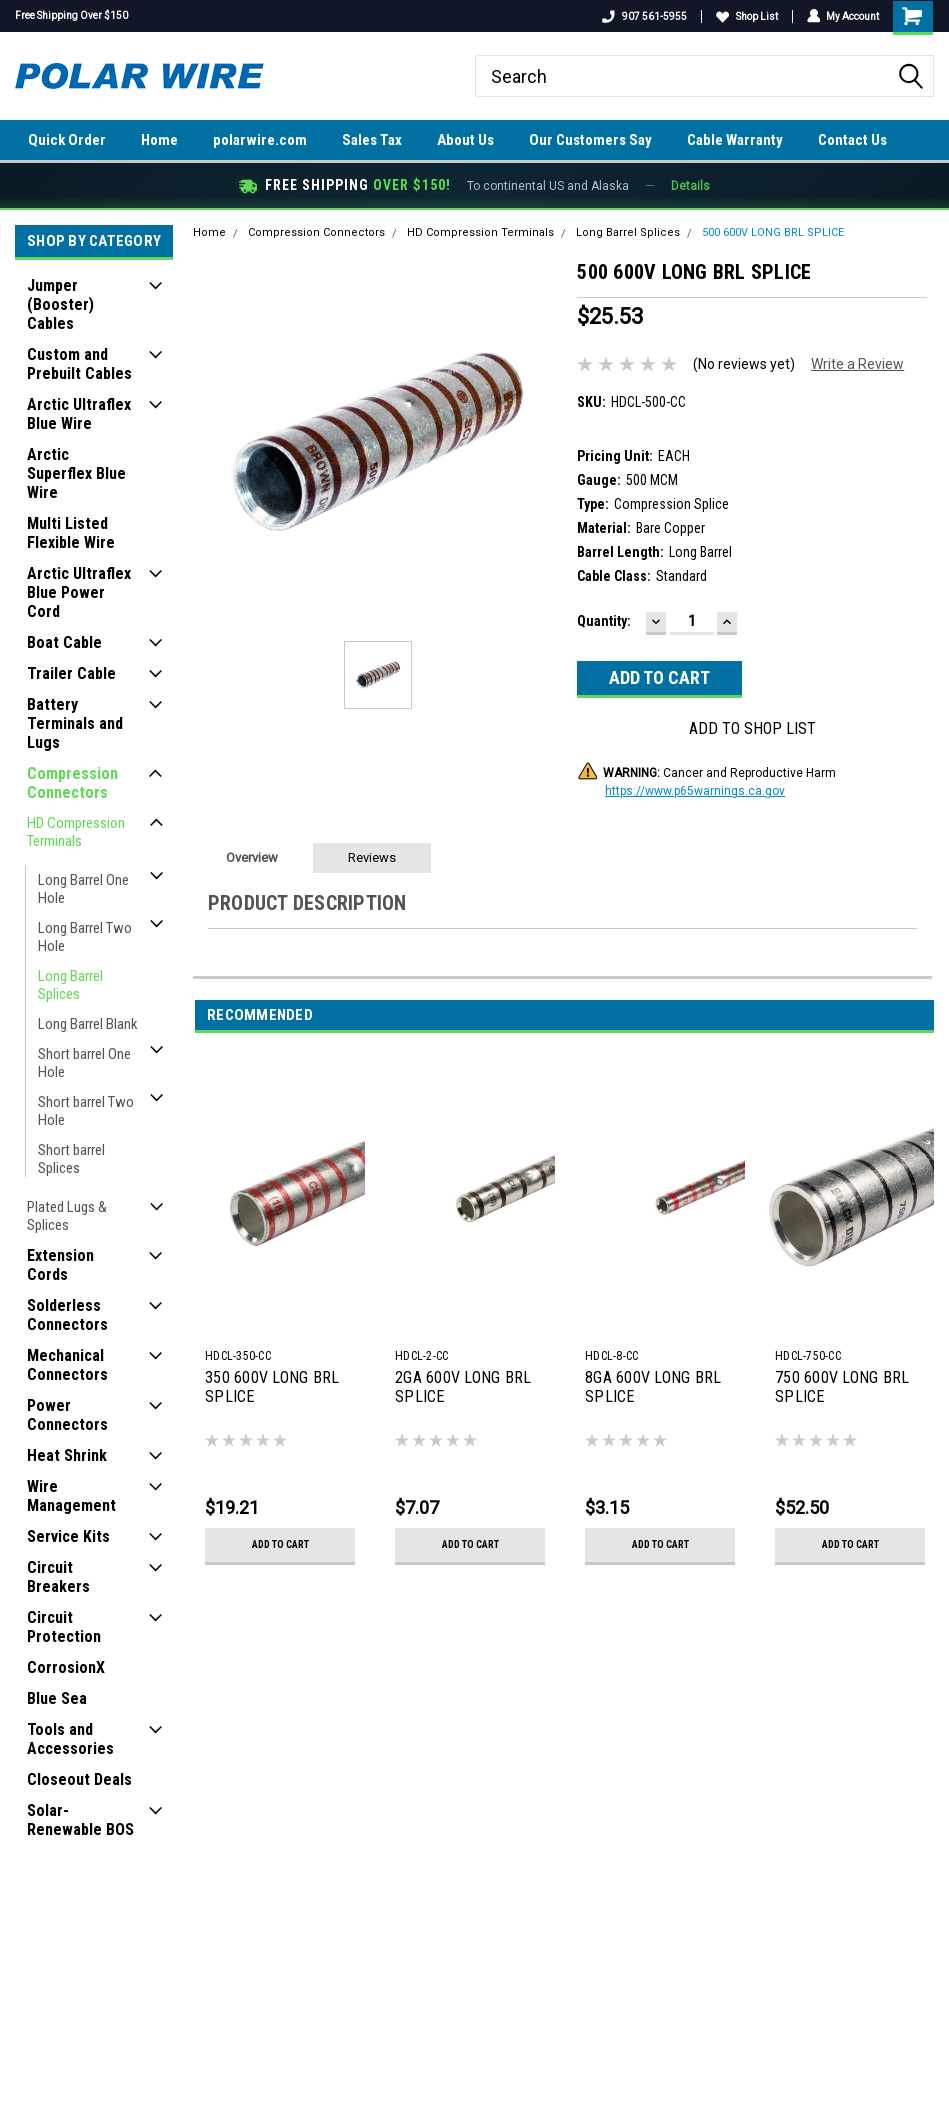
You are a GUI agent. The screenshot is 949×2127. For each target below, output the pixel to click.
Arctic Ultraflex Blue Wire (79, 414)
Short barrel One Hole (84, 1063)
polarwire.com (260, 140)
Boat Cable (64, 642)
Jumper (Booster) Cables (60, 304)
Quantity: (604, 621)
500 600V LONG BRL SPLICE (773, 232)
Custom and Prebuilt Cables (79, 364)
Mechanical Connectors (67, 1365)
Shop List (746, 16)
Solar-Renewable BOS (80, 1820)
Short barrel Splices (71, 1159)
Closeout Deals (79, 1779)
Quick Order (67, 140)
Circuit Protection (64, 1627)
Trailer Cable (71, 673)
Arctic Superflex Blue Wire (76, 473)
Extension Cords (60, 1265)
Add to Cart (280, 1544)
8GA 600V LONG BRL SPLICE (653, 1387)
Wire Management (71, 1496)
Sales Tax (372, 140)
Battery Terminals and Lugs (75, 723)
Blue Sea (57, 1698)
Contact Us (852, 140)
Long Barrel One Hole (83, 889)
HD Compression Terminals (76, 832)
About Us (465, 140)
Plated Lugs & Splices (67, 1216)
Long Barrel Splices (70, 985)
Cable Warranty (735, 140)
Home (159, 140)
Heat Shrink (67, 1455)
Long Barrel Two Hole (85, 937)
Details (690, 186)
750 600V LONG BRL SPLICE (842, 1387)
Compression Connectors (72, 783)
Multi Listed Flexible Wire (71, 533)
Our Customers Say (590, 140)
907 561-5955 (643, 16)
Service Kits (68, 1536)
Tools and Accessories (70, 1739)
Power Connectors (67, 1415)
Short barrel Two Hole (86, 1111)
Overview (252, 857)
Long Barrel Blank (88, 1024)
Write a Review (857, 364)
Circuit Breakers (58, 1577)
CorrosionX (66, 1667)
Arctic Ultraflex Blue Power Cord (79, 592)
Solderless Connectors (67, 1315)
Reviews (372, 857)
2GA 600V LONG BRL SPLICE (463, 1387)
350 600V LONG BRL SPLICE (272, 1387)
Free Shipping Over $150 (71, 15)
